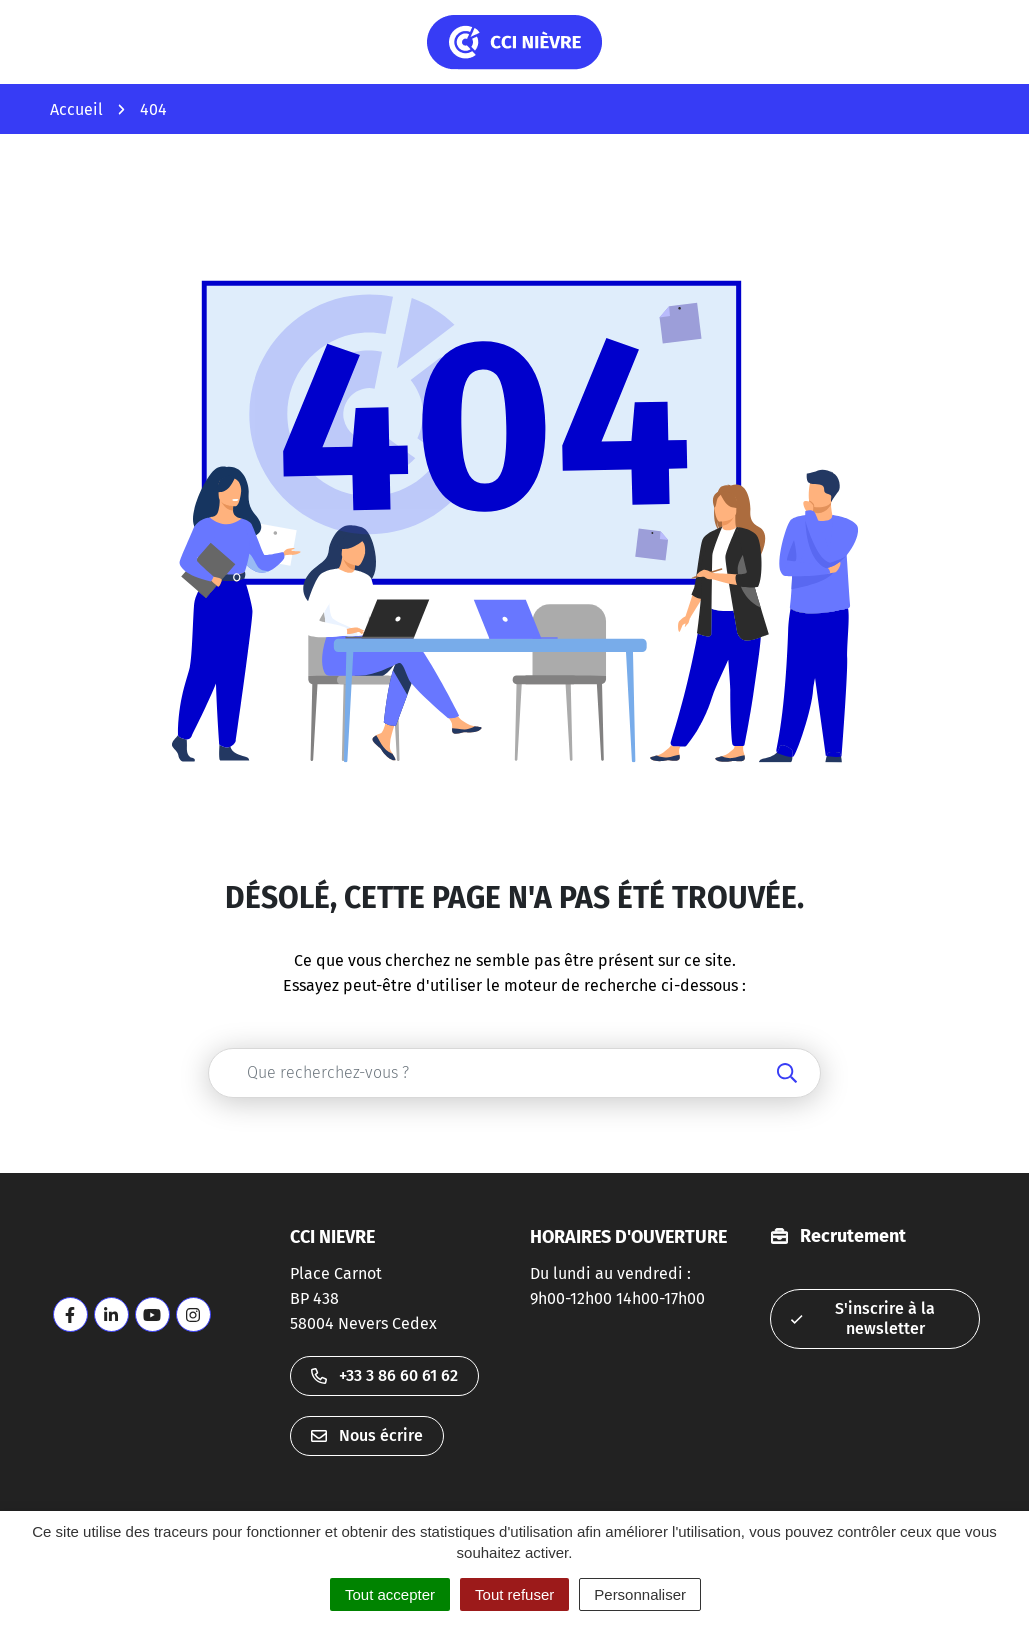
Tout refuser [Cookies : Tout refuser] (514, 1594)
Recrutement (853, 1236)
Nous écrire (367, 1435)
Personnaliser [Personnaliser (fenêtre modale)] (640, 1594)
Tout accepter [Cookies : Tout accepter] (390, 1594)
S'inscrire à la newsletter (863, 1318)
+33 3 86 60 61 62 (384, 1375)
